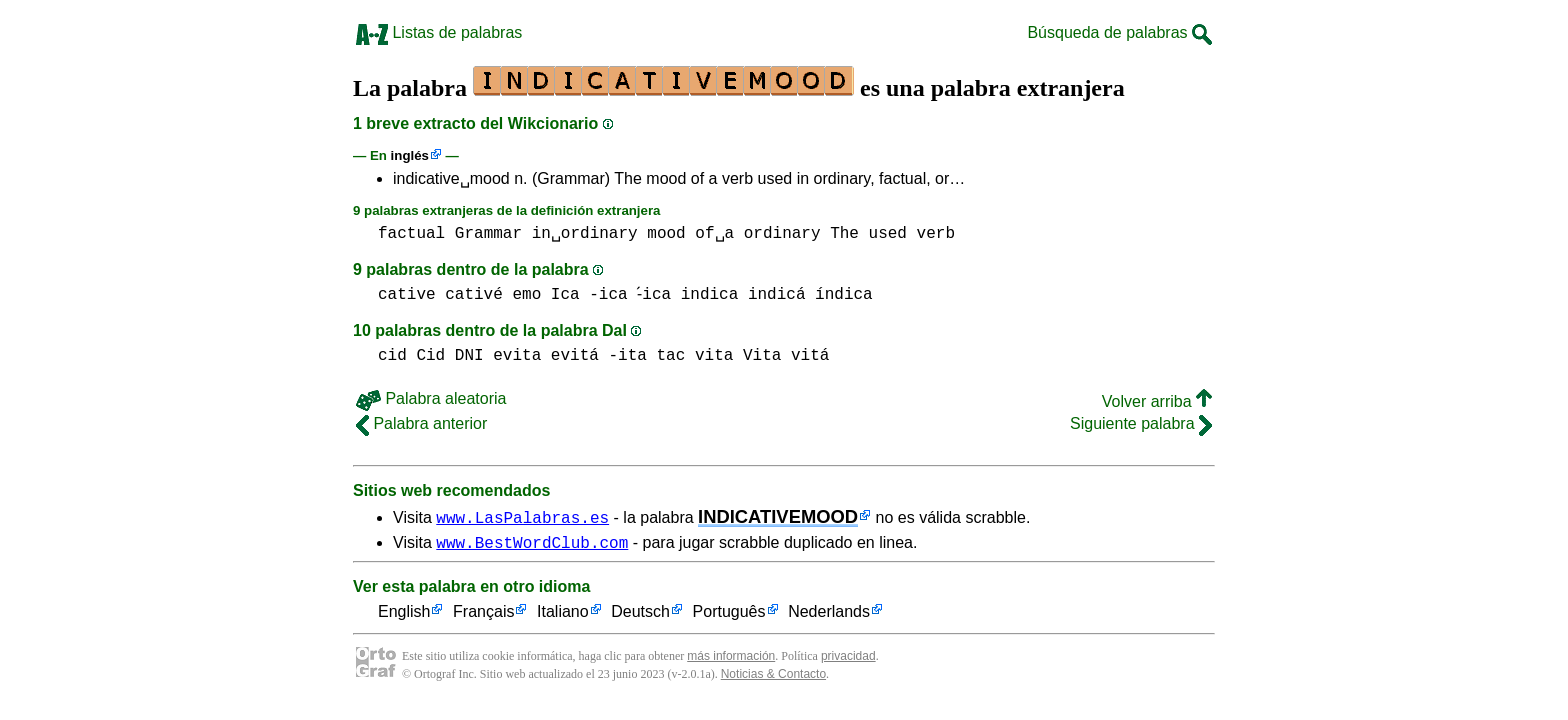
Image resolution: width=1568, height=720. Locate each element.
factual (411, 234)
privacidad (848, 659)
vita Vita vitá (762, 356)
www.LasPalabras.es (522, 517)
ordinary (782, 234)
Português (729, 615)
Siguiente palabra (1141, 423)
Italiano (563, 615)
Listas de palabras (439, 32)
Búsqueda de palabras (1119, 32)
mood (666, 234)
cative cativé (440, 295)
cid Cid (411, 356)
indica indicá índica (781, 295)
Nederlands (829, 615)
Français (483, 615)
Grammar (488, 234)
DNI (469, 356)
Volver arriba (1157, 401)
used (888, 234)
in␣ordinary (585, 234)
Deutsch (640, 615)
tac (670, 356)
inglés (410, 155)
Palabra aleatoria (431, 398)
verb (936, 234)
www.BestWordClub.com (532, 545)
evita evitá (546, 356)
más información (731, 659)
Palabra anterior (421, 423)
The (844, 234)
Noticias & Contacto (773, 677)
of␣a (714, 234)
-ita (627, 356)
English (404, 615)
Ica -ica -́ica (613, 295)
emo (526, 295)
